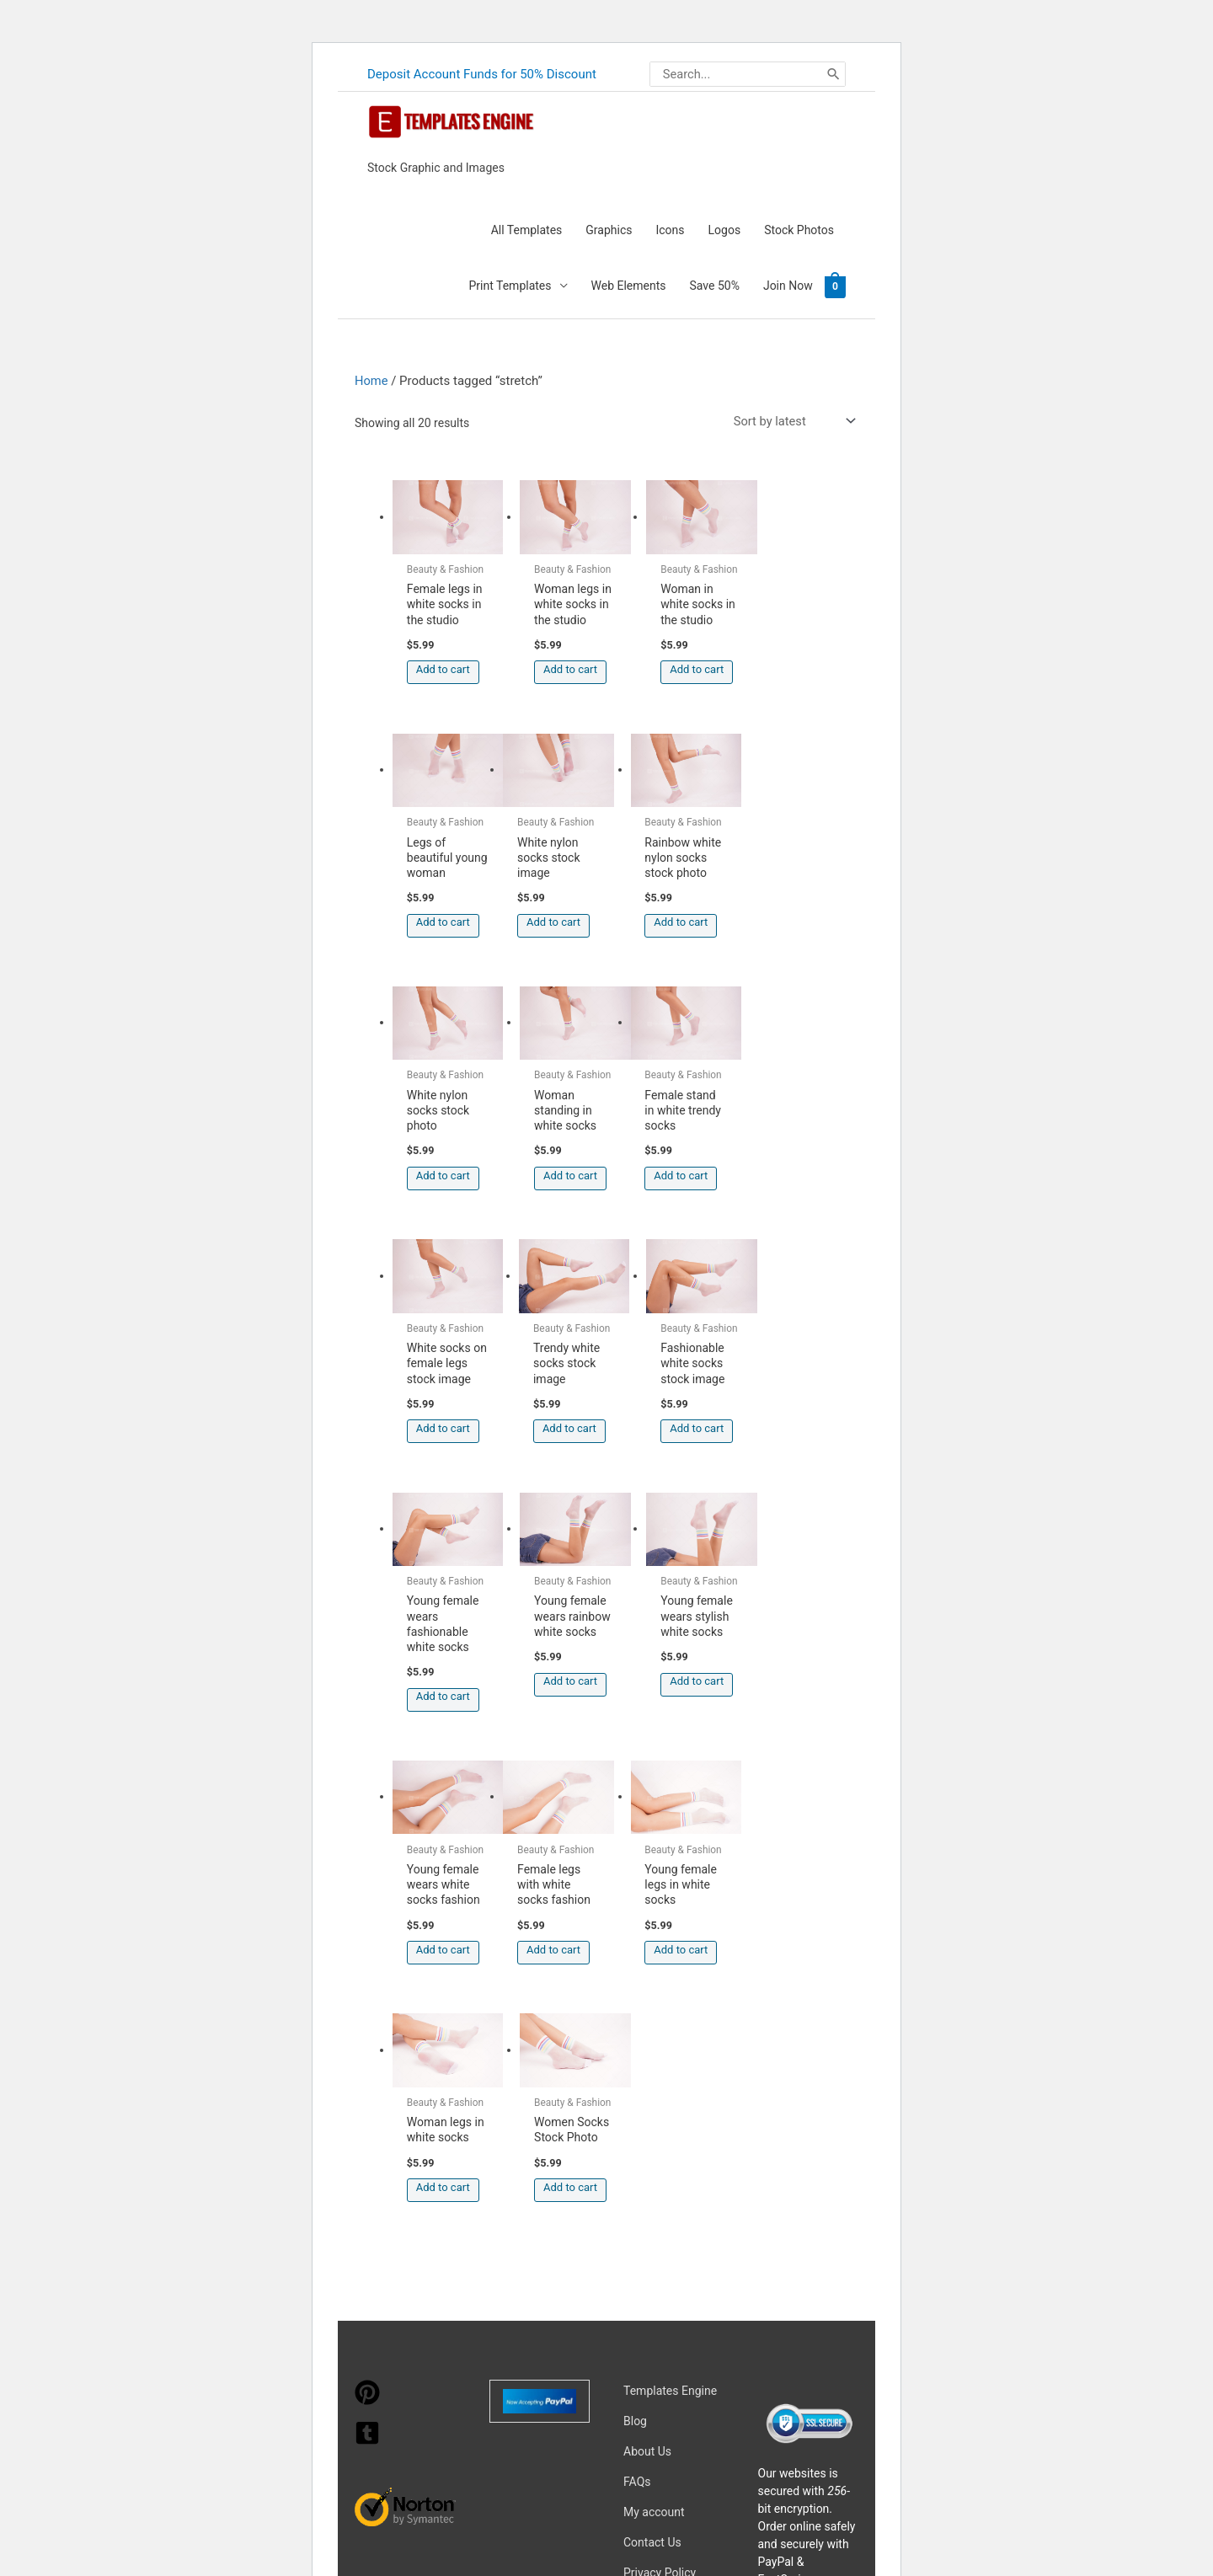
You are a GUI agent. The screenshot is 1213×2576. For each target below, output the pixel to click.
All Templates (527, 228)
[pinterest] (367, 1982)
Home (371, 379)
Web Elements (628, 284)
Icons (669, 228)
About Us (647, 2032)
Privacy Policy (659, 2154)
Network (769, 2373)
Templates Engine (670, 1972)
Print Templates (510, 284)
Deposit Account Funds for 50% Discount (481, 72)
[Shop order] (791, 420)
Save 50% (715, 284)
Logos (724, 228)
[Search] (833, 73)
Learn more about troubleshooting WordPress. (459, 2511)
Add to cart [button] (443, 675)
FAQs (637, 2063)
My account (654, 2093)
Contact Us (652, 2123)
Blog (635, 2002)
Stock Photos (799, 228)
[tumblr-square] (367, 2022)
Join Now (788, 284)
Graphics (608, 228)
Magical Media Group (615, 2396)
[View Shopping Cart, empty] (835, 284)
